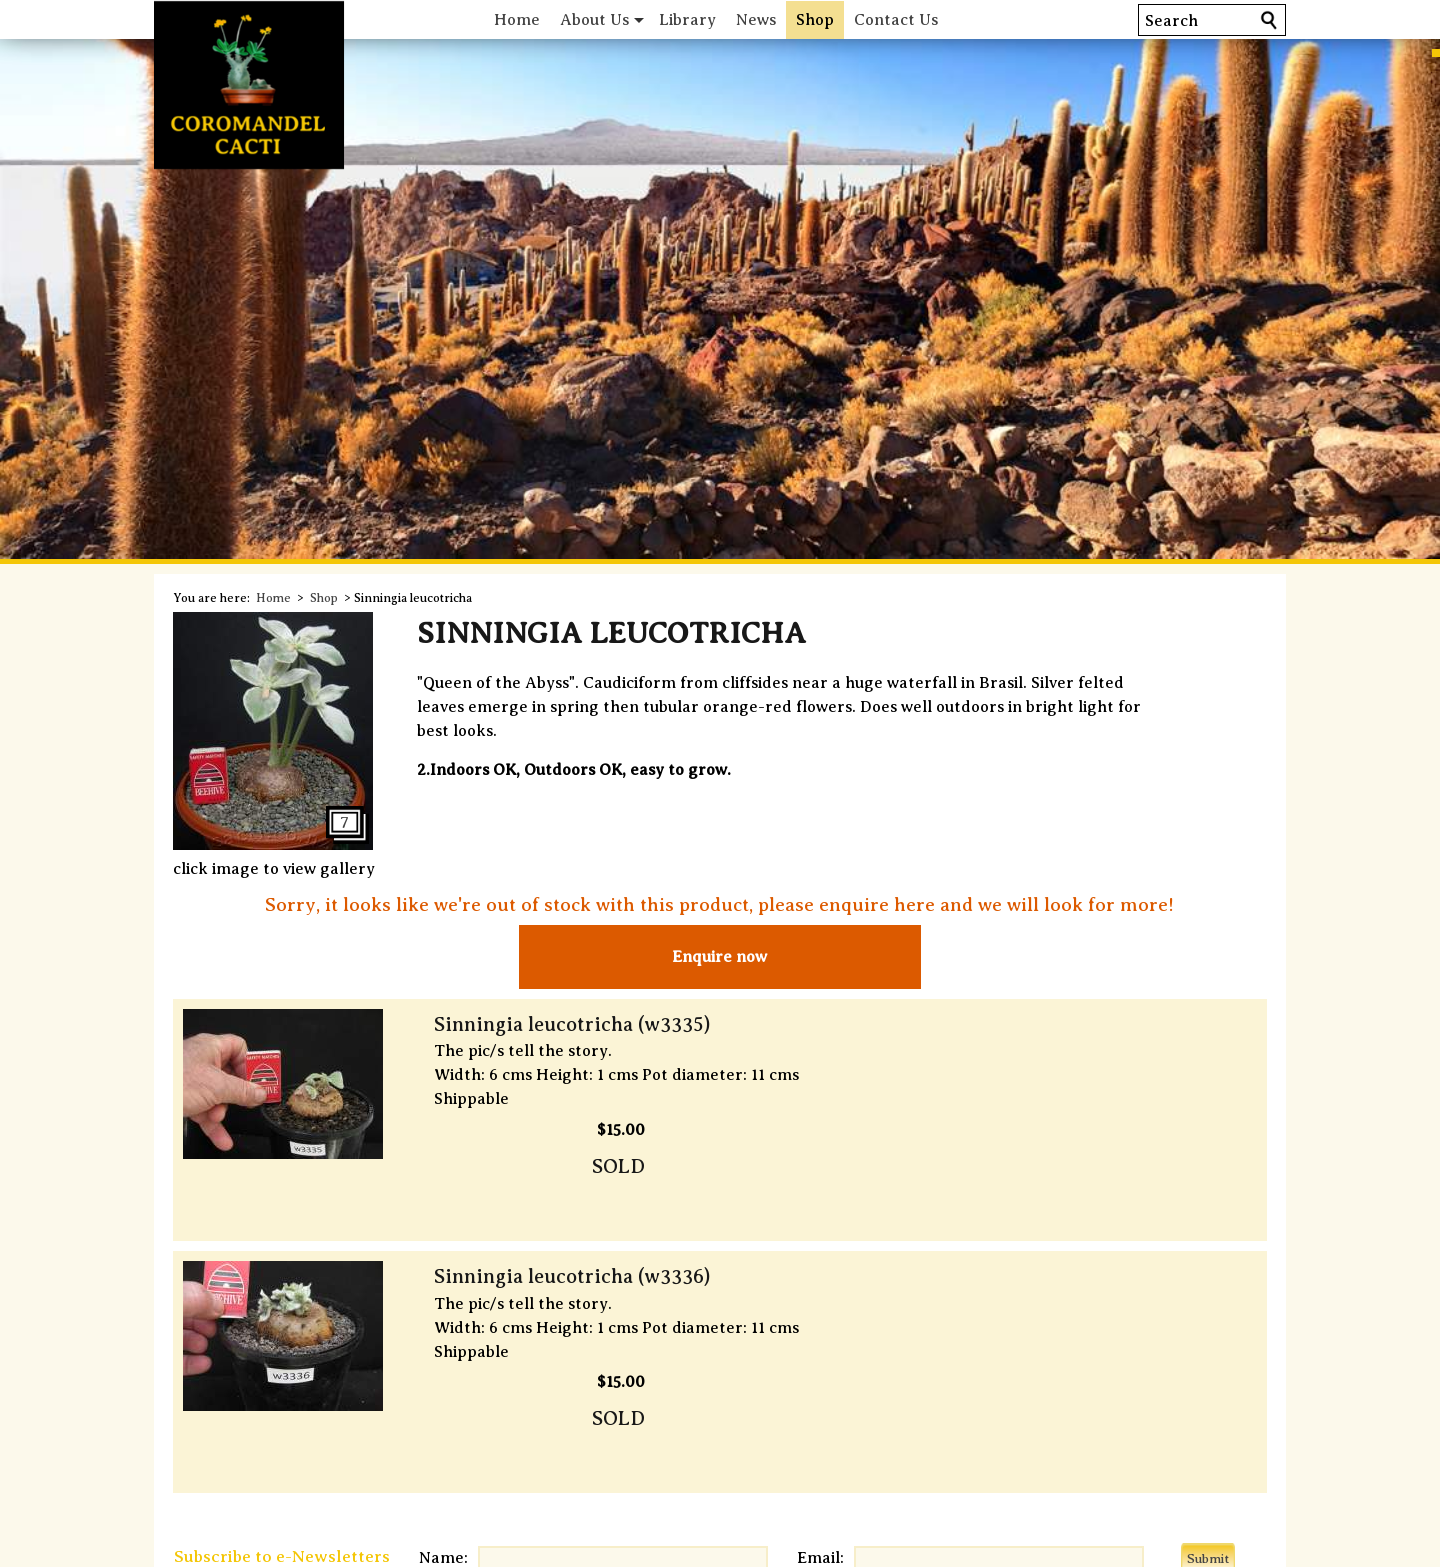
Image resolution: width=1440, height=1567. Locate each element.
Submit (1223, 1386)
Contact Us (922, 19)
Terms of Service (719, 1452)
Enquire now (719, 957)
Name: (460, 1386)
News (782, 19)
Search (1153, 20)
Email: (798, 1386)
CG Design (804, 1545)
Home (543, 19)
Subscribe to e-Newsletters (298, 1384)
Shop (841, 19)
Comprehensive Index (1086, 1452)
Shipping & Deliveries (352, 1452)
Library (713, 19)
